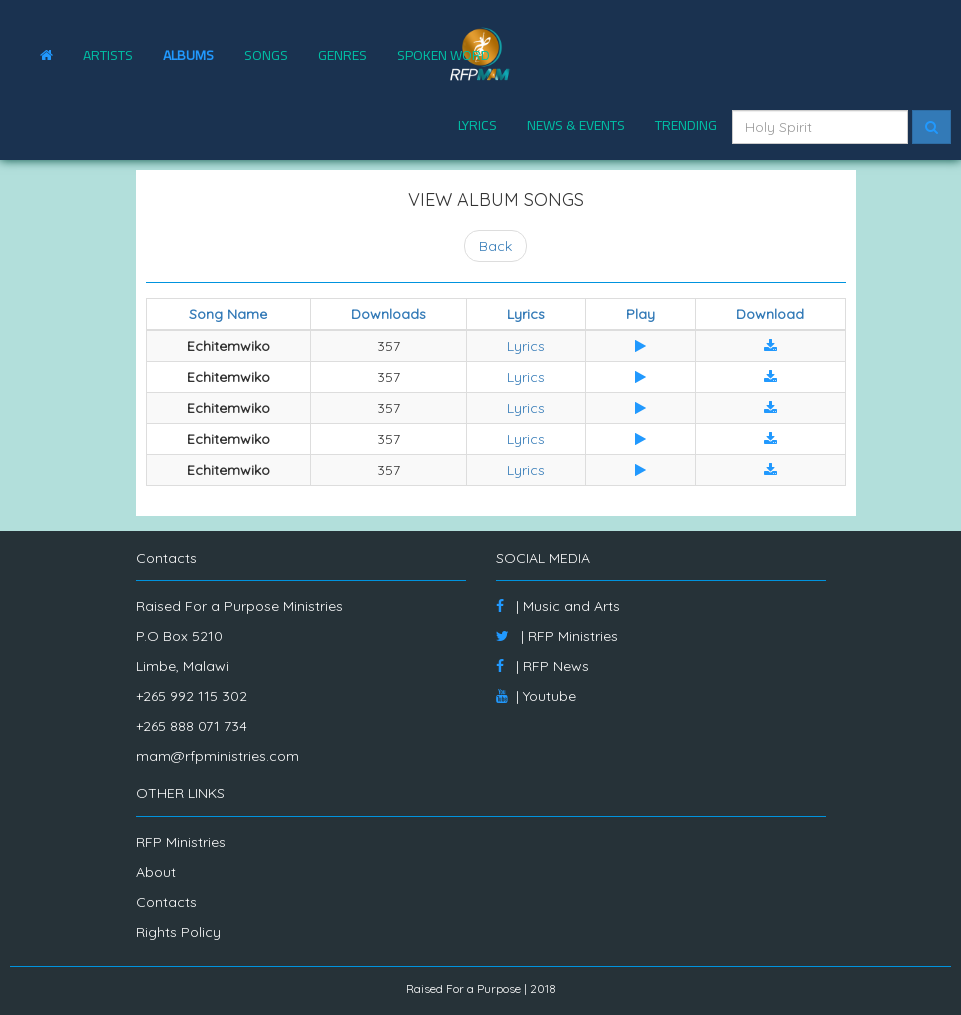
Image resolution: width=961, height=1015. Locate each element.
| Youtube (536, 696)
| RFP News (542, 666)
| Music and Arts (558, 606)
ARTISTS (108, 55)
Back (495, 246)
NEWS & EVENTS (576, 125)
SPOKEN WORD (443, 55)
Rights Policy (178, 932)
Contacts (166, 902)
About (156, 872)
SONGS (266, 55)
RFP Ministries (181, 842)
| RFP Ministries (557, 636)
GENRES (342, 55)
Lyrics (526, 346)
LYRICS (477, 125)
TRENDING (686, 125)
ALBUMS (188, 55)
